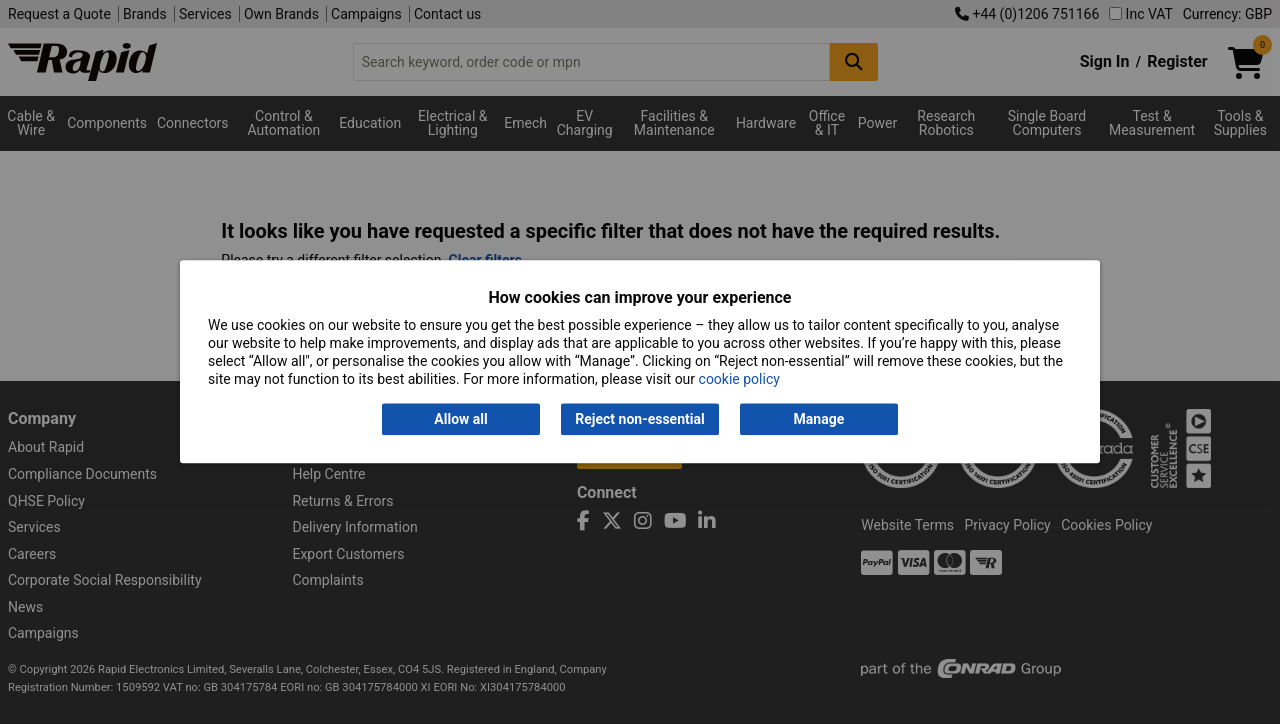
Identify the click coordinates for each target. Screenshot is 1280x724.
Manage (819, 419)
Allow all (460, 419)
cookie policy (739, 380)
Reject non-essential (639, 419)
